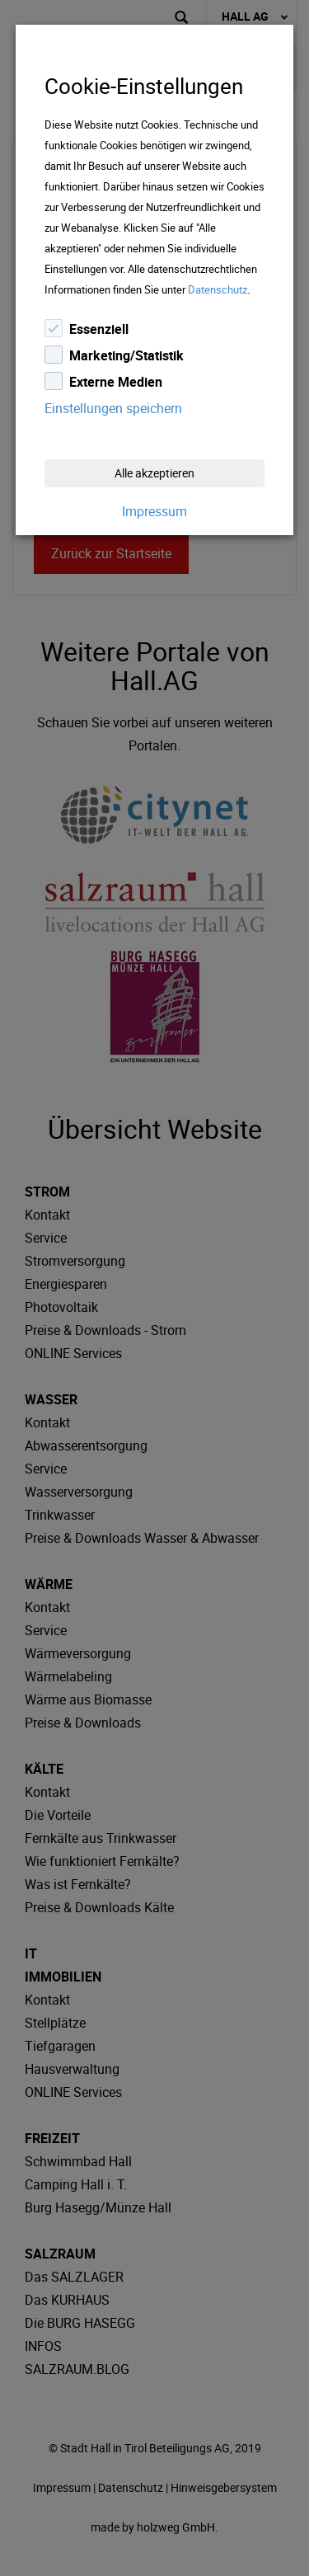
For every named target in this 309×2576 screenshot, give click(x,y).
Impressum (154, 511)
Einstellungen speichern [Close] (113, 408)
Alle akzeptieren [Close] (154, 473)
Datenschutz (217, 289)
